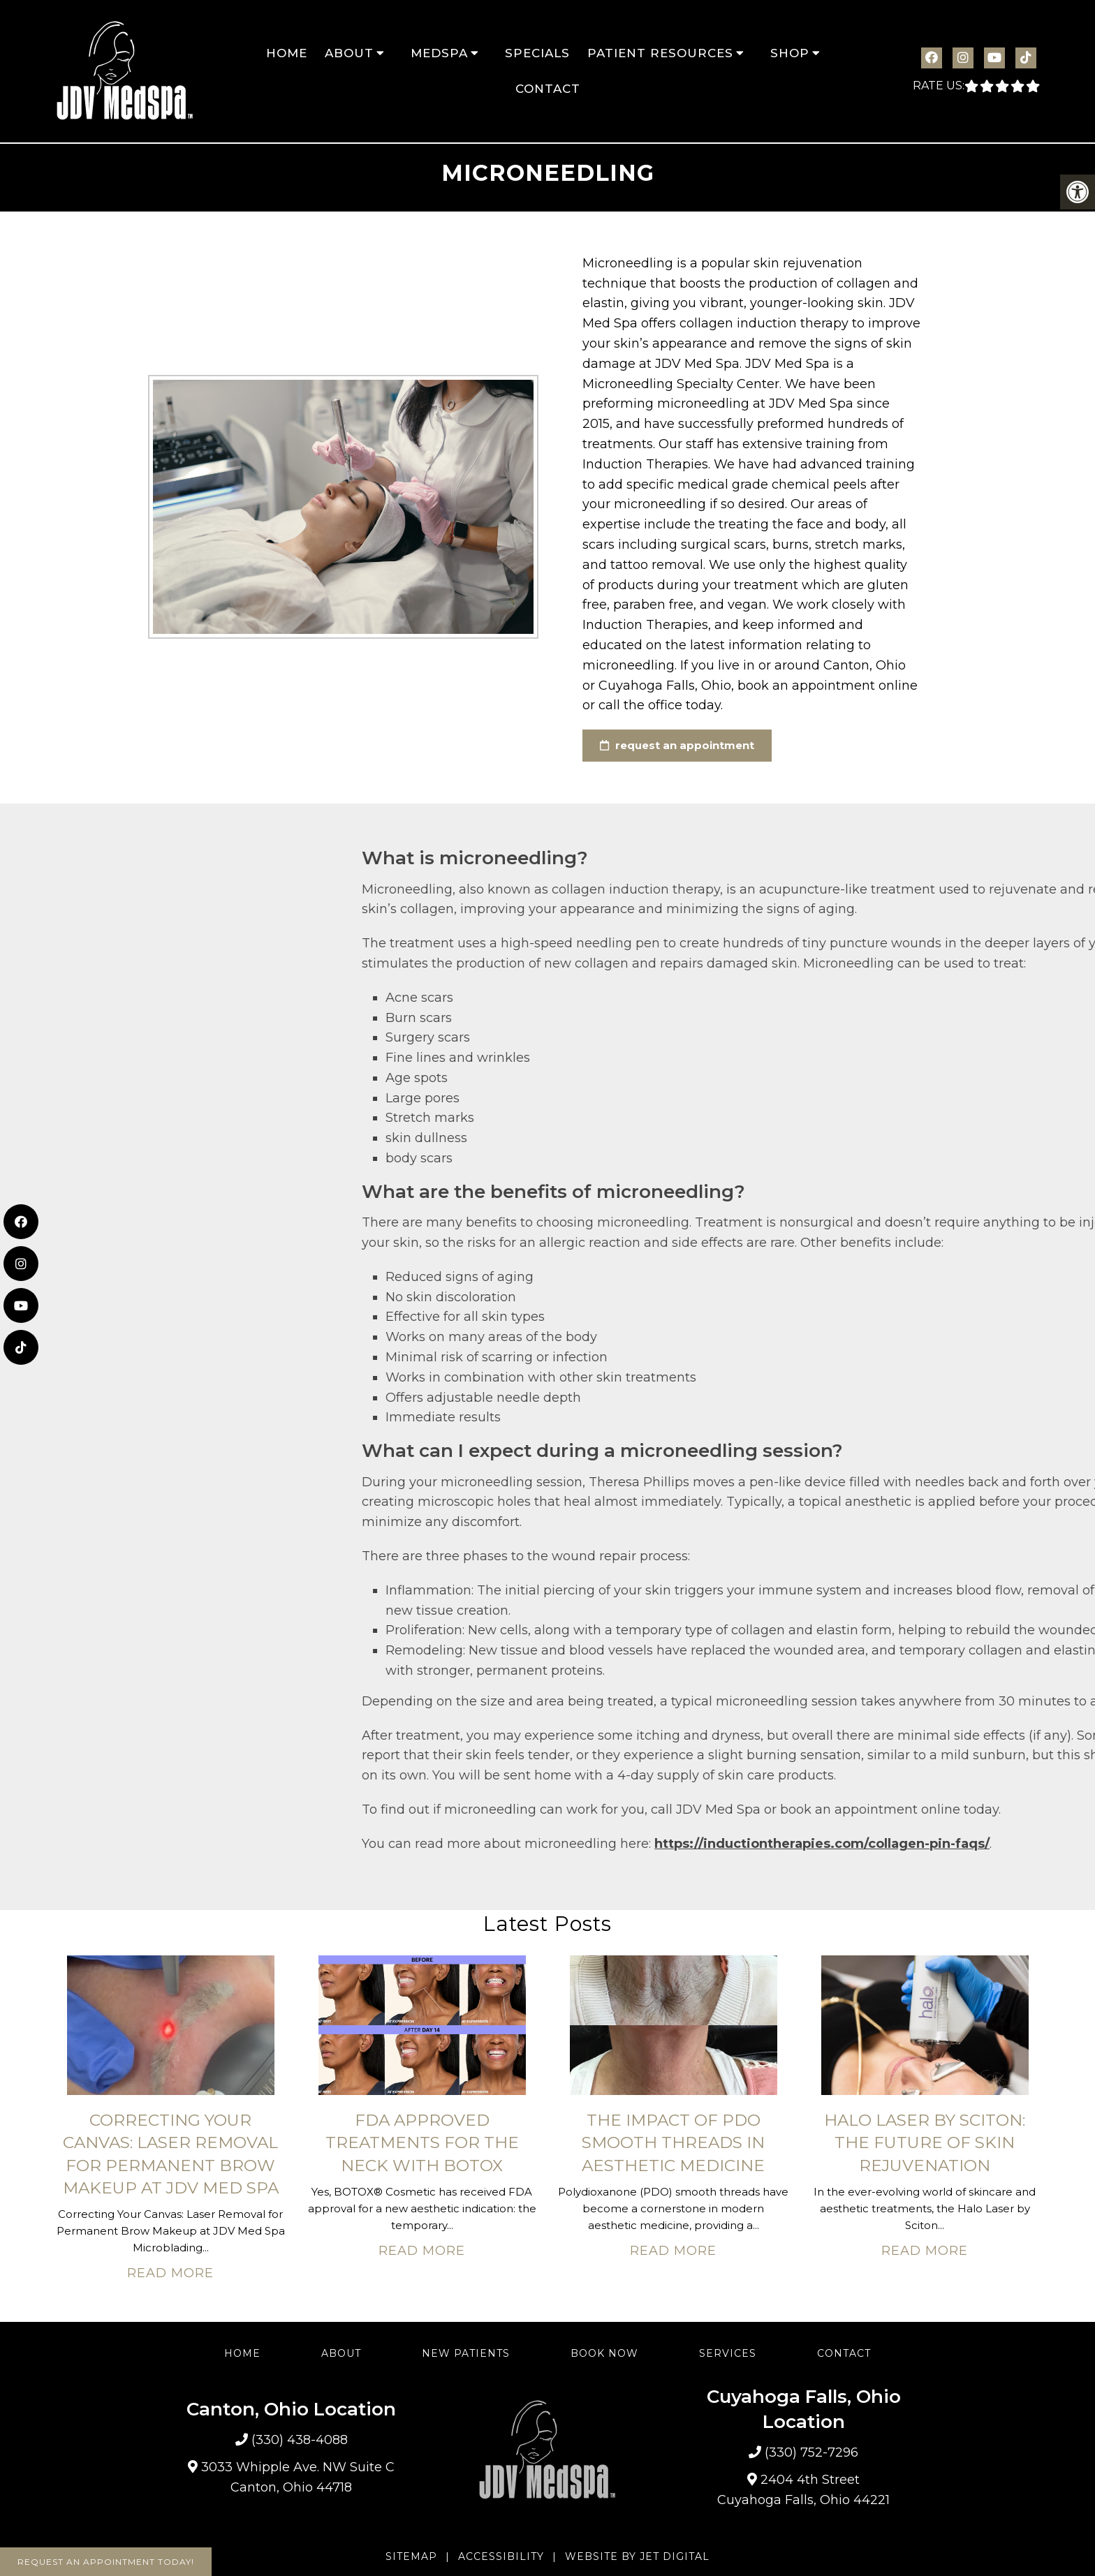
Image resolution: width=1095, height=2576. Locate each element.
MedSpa (439, 53)
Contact (547, 89)
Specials (537, 53)
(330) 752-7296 (811, 2452)
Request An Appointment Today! (105, 2561)
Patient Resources (660, 53)
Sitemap (411, 2556)
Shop (789, 53)
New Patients (466, 2353)
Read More (170, 2273)
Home (286, 53)
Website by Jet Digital (637, 2556)
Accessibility (501, 2556)
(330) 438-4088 (299, 2440)
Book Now (604, 2353)
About (349, 53)
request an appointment (677, 745)
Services (727, 2353)
